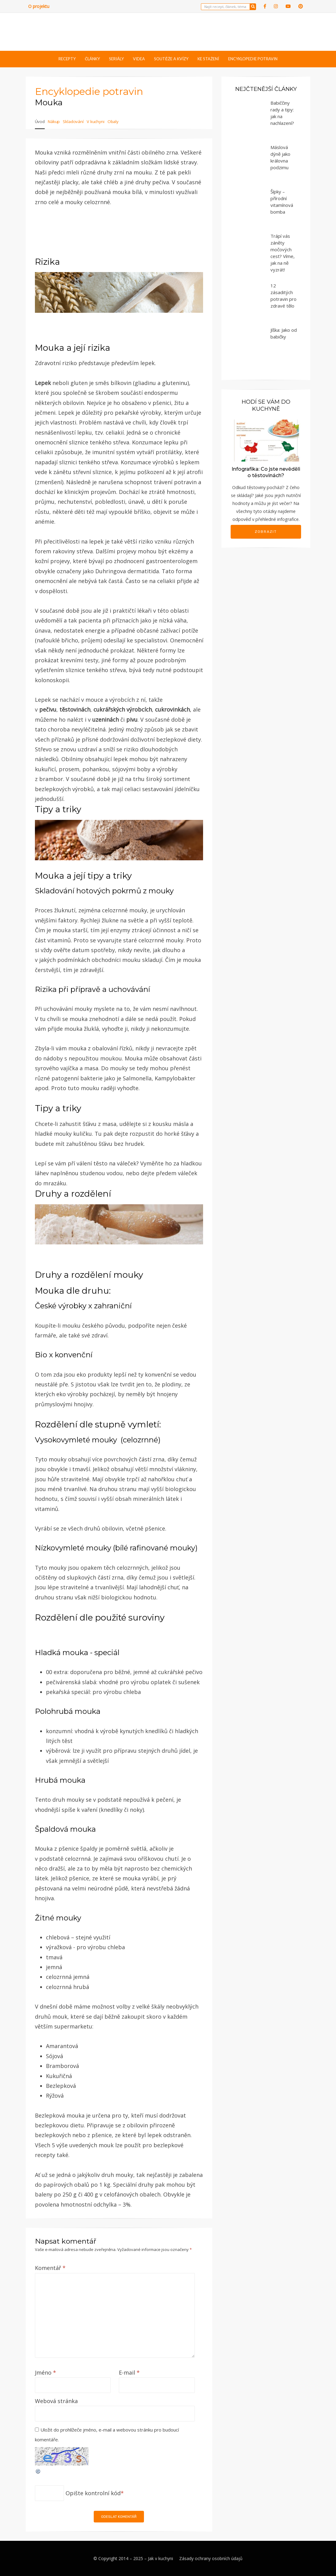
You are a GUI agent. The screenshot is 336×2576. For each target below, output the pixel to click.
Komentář (50, 2267)
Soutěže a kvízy (171, 58)
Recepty (67, 58)
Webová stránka (56, 2401)
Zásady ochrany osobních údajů (211, 2558)
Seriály (116, 58)
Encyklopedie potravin (252, 58)
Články (92, 58)
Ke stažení (208, 58)
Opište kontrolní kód (93, 2493)
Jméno (45, 2372)
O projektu (38, 6)
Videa (139, 58)
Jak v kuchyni (160, 2558)
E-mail (129, 2372)
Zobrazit (266, 531)
